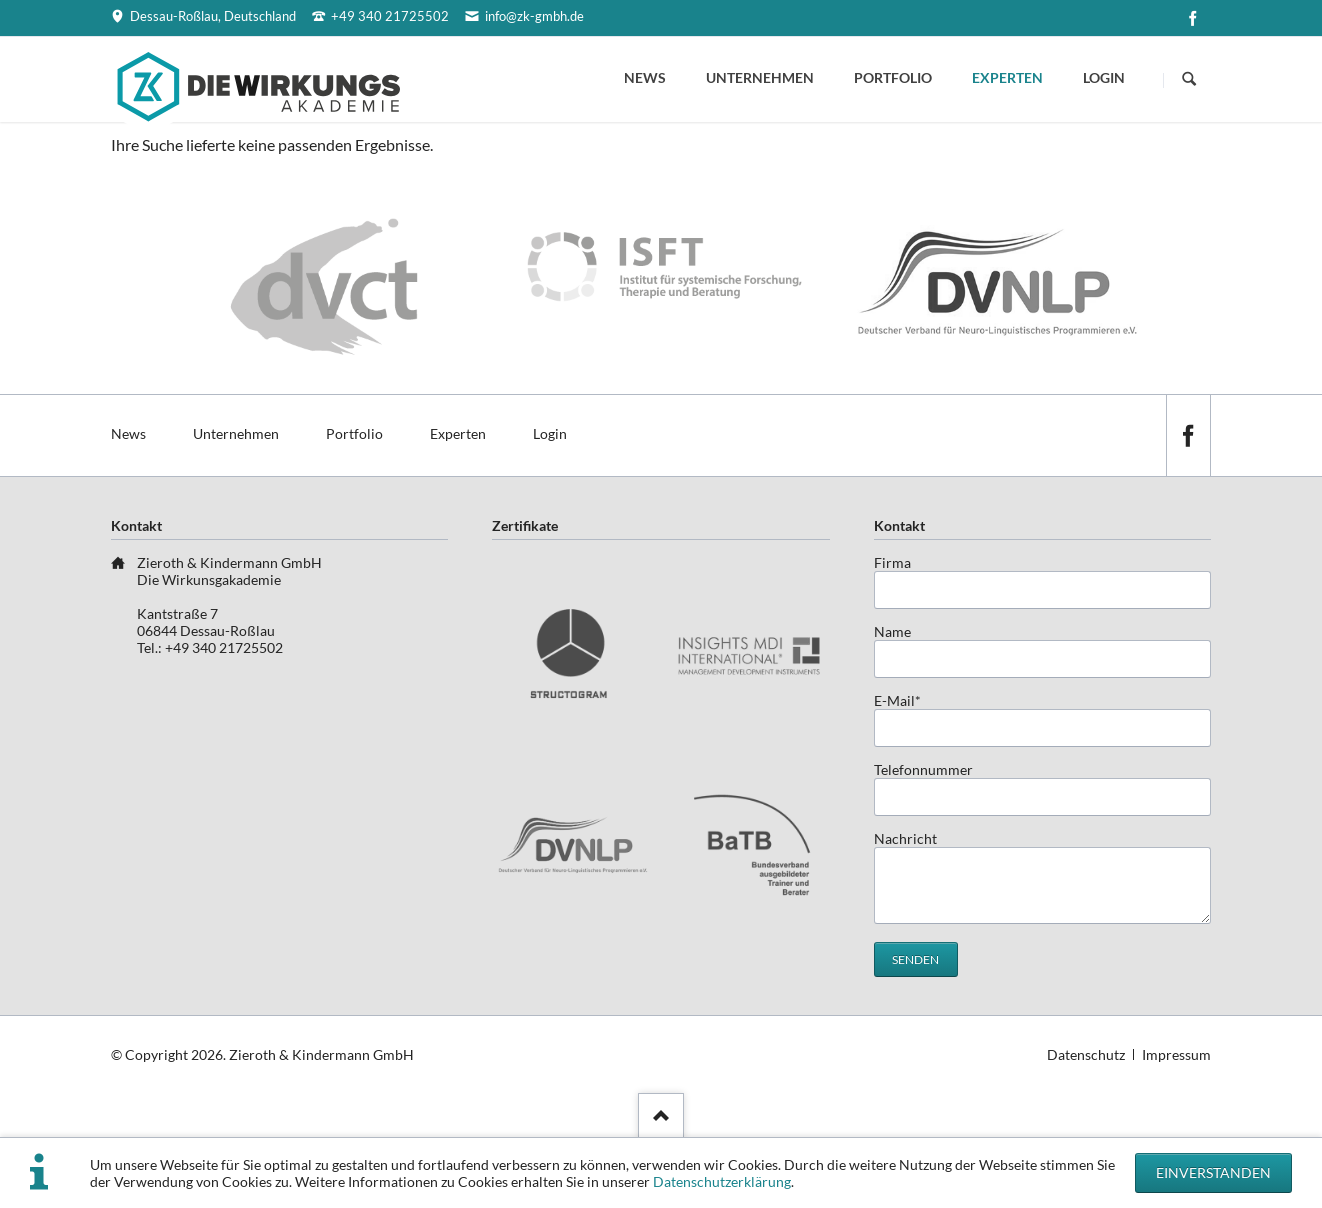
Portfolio (893, 77)
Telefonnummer (923, 769)
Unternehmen (760, 77)
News (645, 77)
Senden (915, 959)
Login (1104, 77)
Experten (1007, 77)
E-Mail (906, 700)
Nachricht (905, 838)
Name (892, 631)
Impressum (1176, 1054)
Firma (892, 562)
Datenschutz (1086, 1054)
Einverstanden (1213, 1172)
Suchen (1189, 80)
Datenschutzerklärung (722, 1181)
